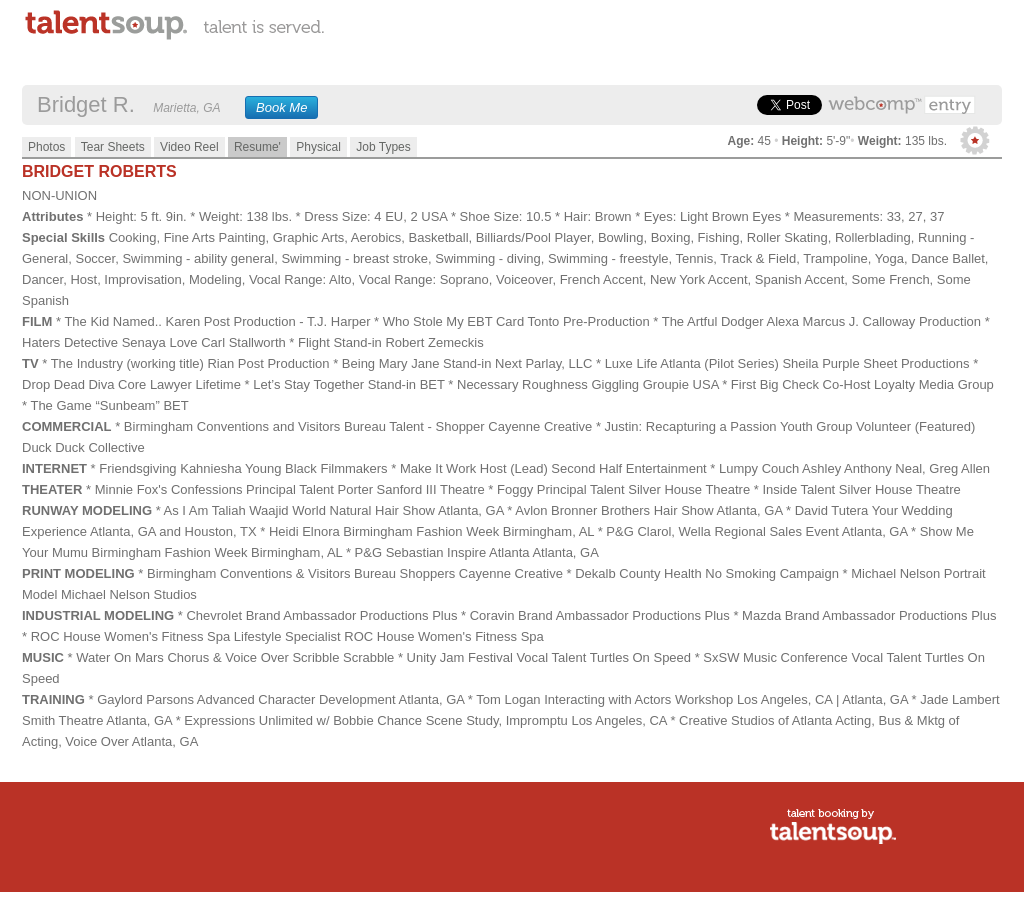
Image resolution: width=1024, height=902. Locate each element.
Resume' (257, 147)
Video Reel (189, 147)
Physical (318, 147)
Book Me (281, 107)
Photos (46, 147)
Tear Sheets (113, 147)
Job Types (383, 147)
